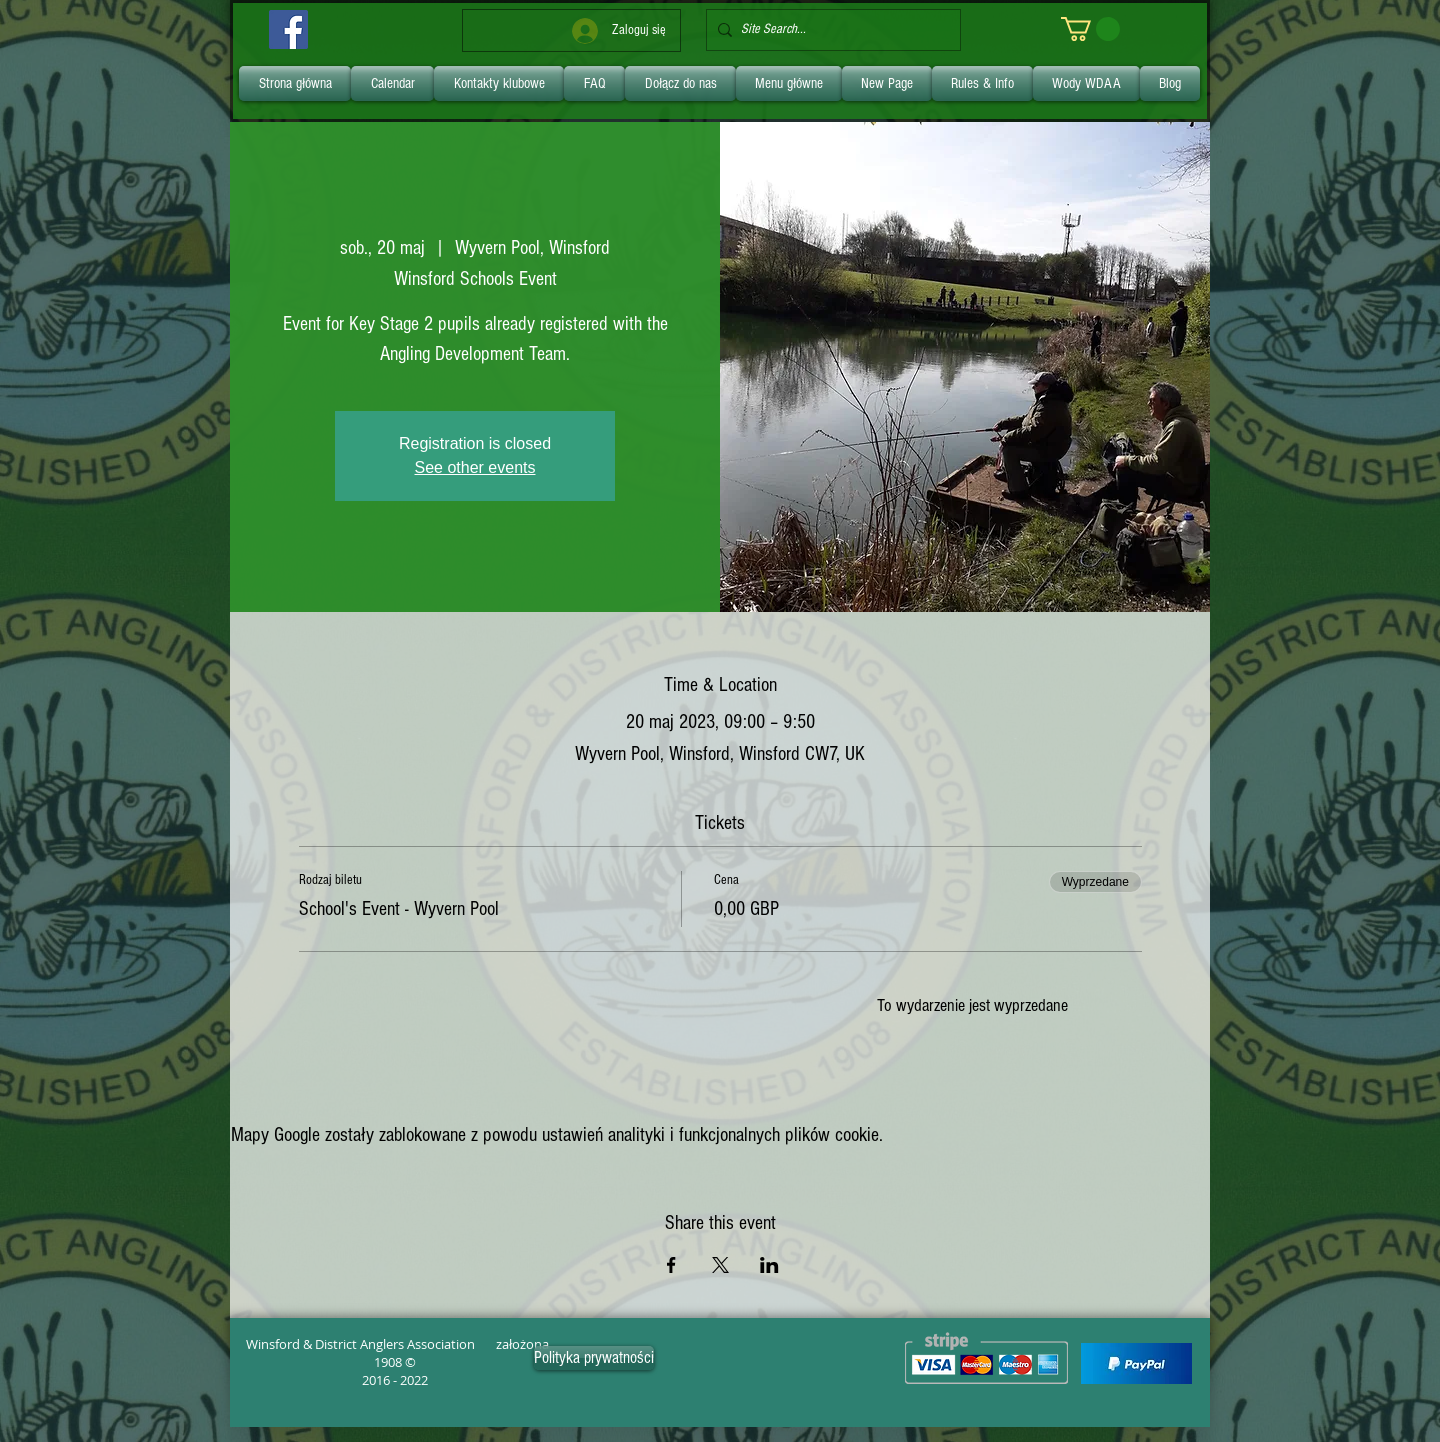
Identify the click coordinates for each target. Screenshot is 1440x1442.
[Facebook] (288, 29)
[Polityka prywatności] (594, 1358)
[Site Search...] (829, 30)
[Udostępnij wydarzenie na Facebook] (671, 1265)
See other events (475, 467)
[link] (1090, 29)
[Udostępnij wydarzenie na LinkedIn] (769, 1265)
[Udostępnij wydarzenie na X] (720, 1265)
